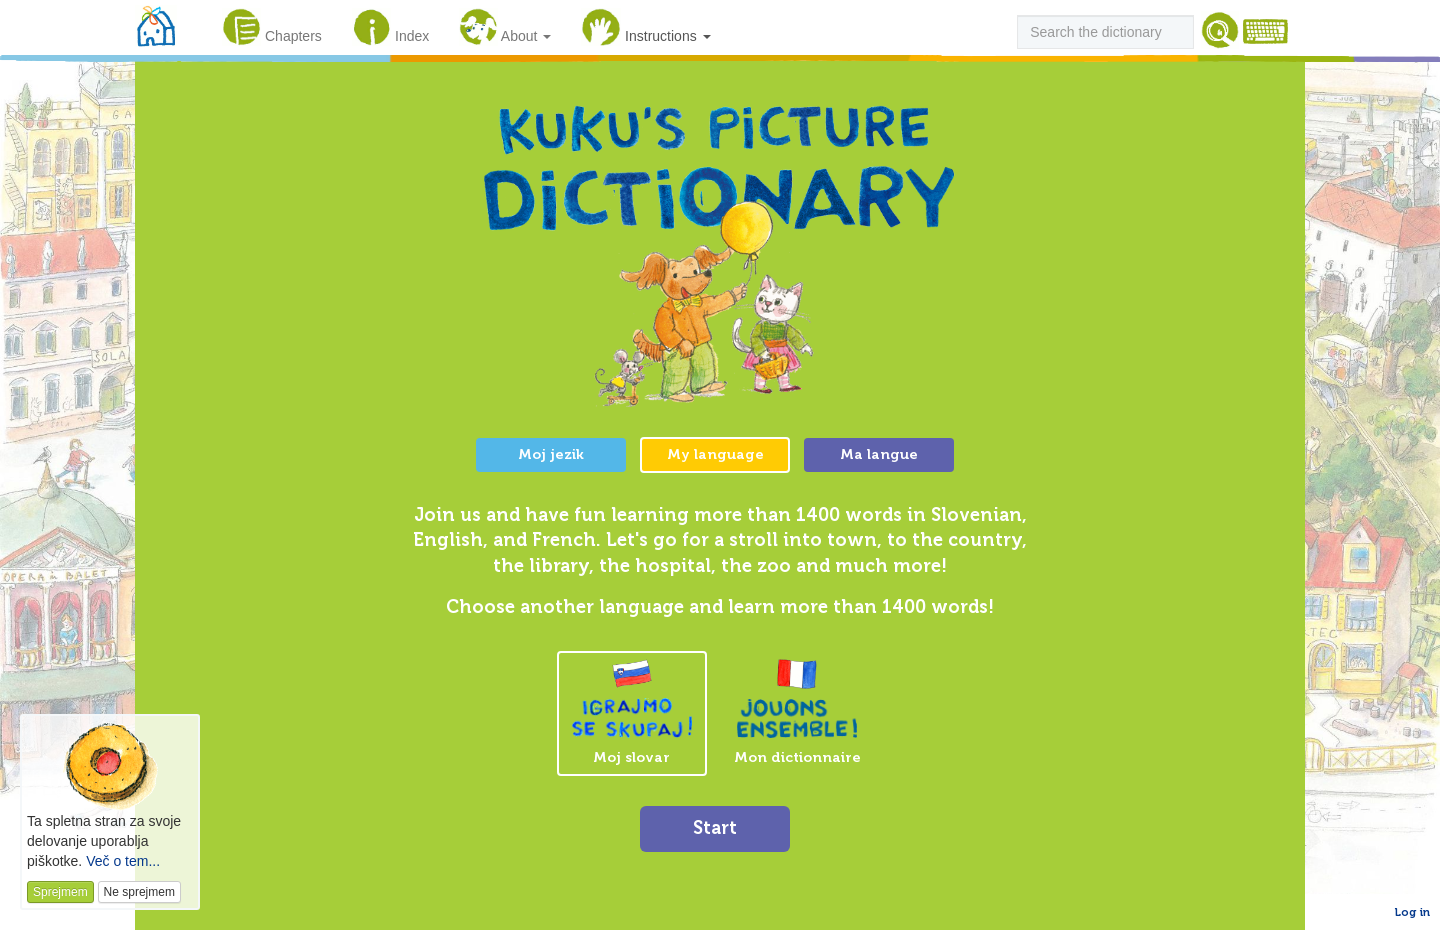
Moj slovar (632, 713)
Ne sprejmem (139, 892)
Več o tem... (123, 861)
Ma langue (879, 454)
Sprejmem (60, 892)
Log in (1412, 912)
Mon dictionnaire (797, 712)
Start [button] (715, 828)
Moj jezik (551, 454)
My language (715, 454)
